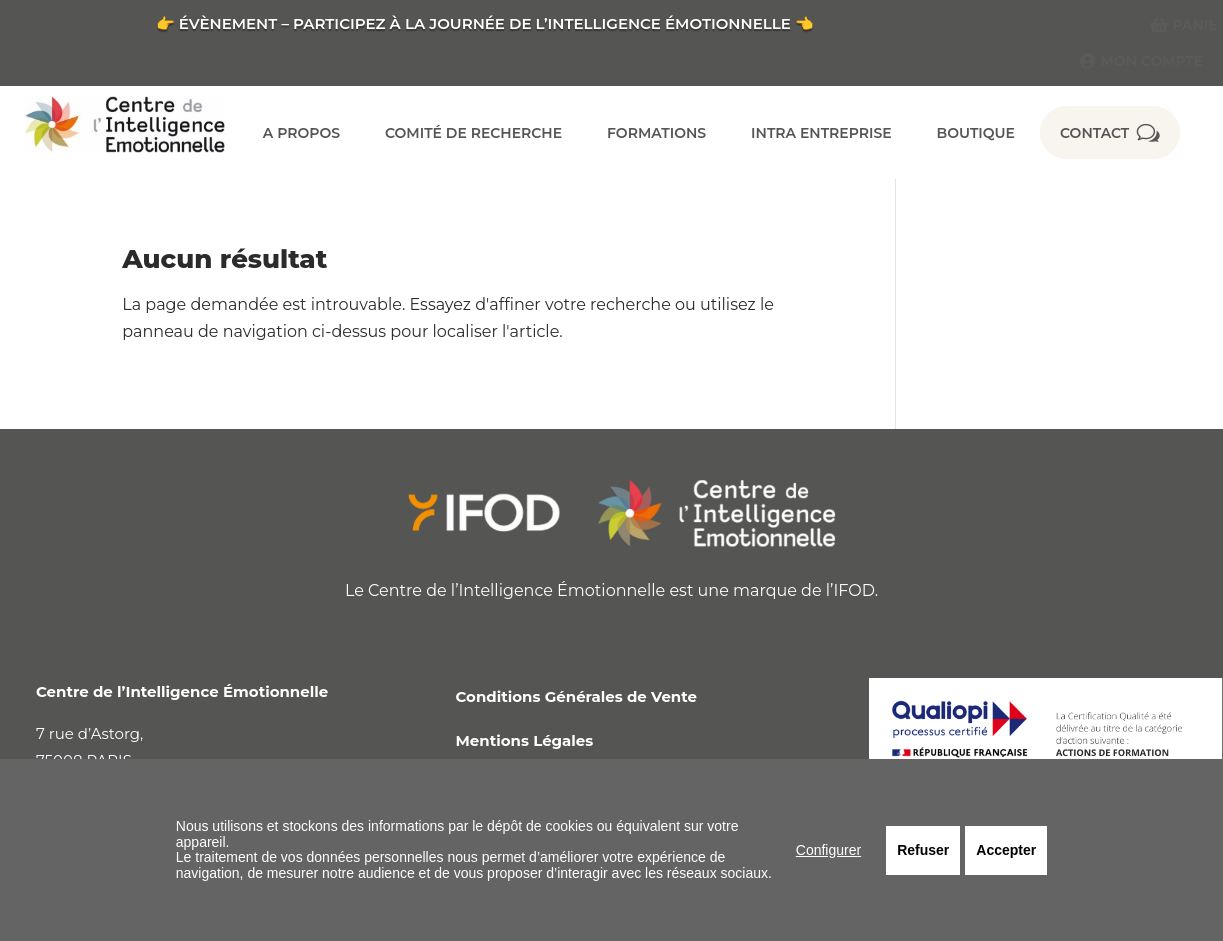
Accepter (1006, 850)
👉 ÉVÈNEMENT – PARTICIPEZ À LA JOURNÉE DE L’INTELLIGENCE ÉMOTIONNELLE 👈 (485, 23)
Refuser (923, 850)
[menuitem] (1176, 25)
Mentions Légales (525, 740)
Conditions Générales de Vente (576, 696)
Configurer (828, 850)
